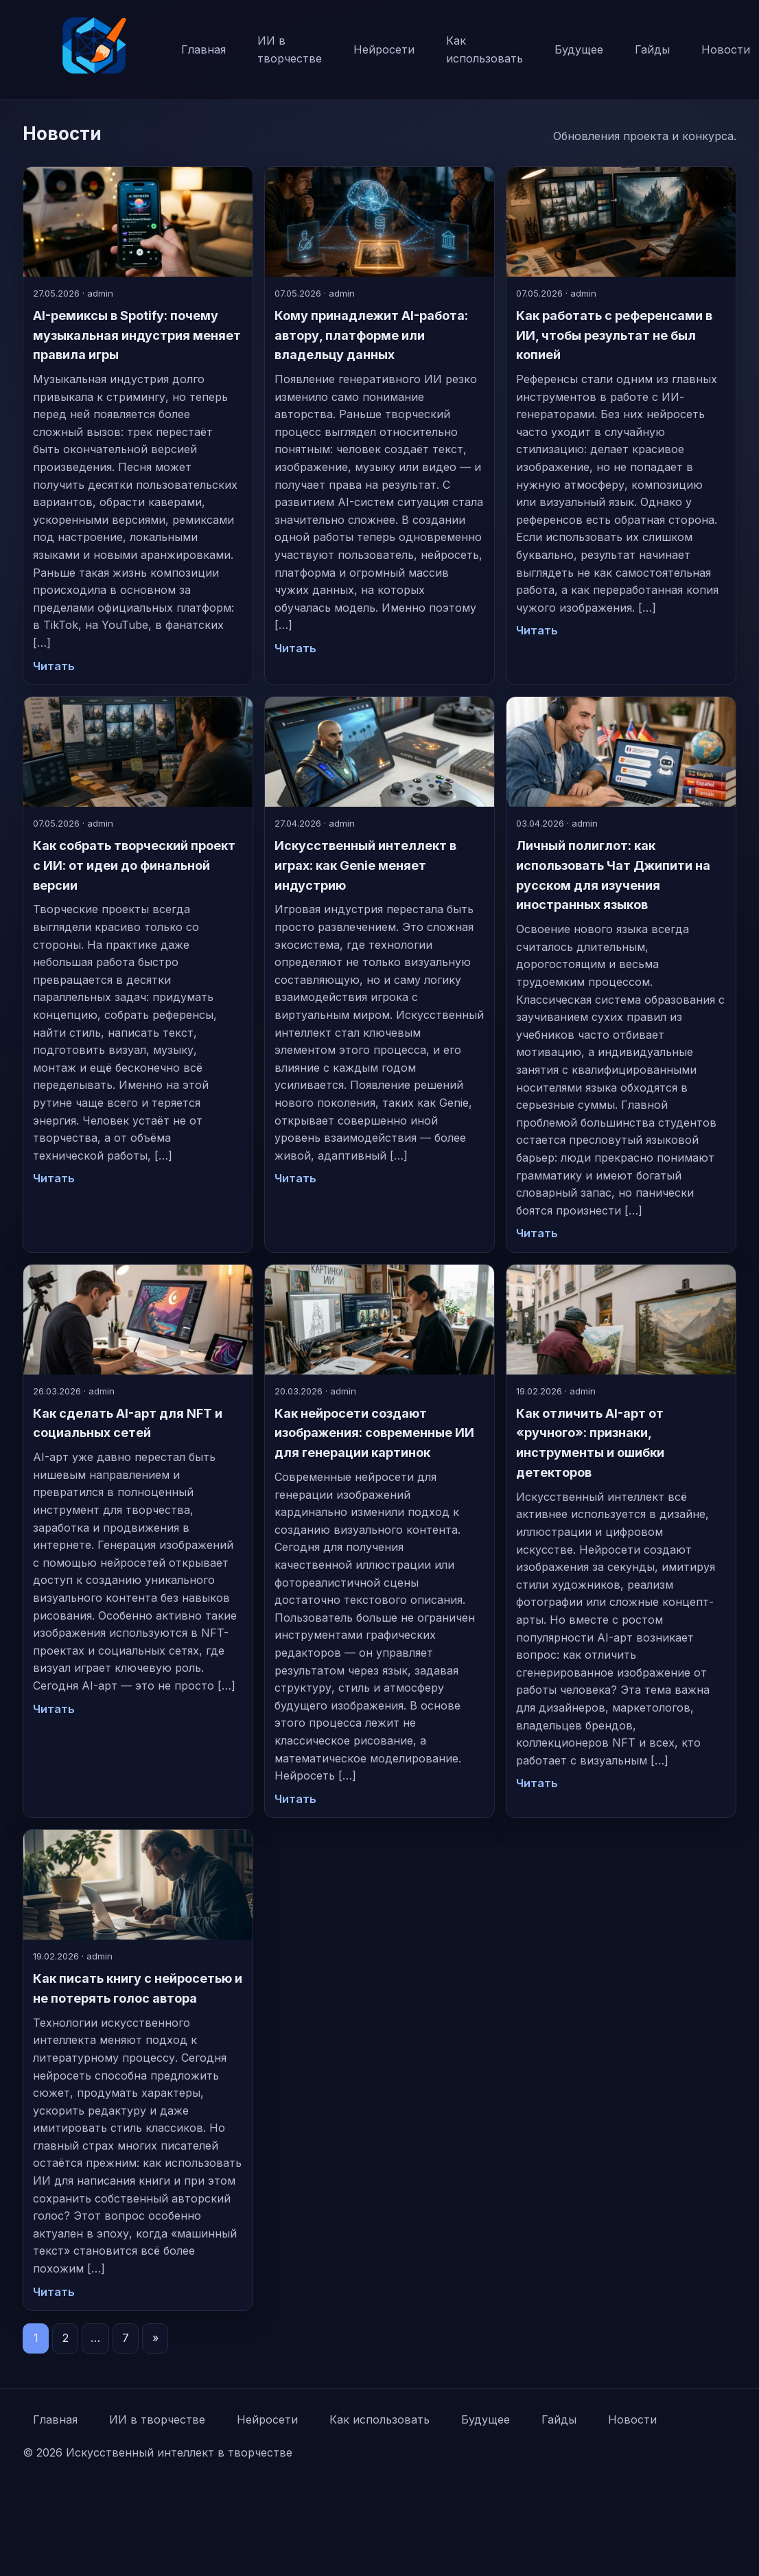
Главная (203, 49)
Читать (54, 666)
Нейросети (383, 49)
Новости (632, 2419)
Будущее (578, 49)
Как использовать (484, 49)
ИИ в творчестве (289, 49)
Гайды (652, 49)
